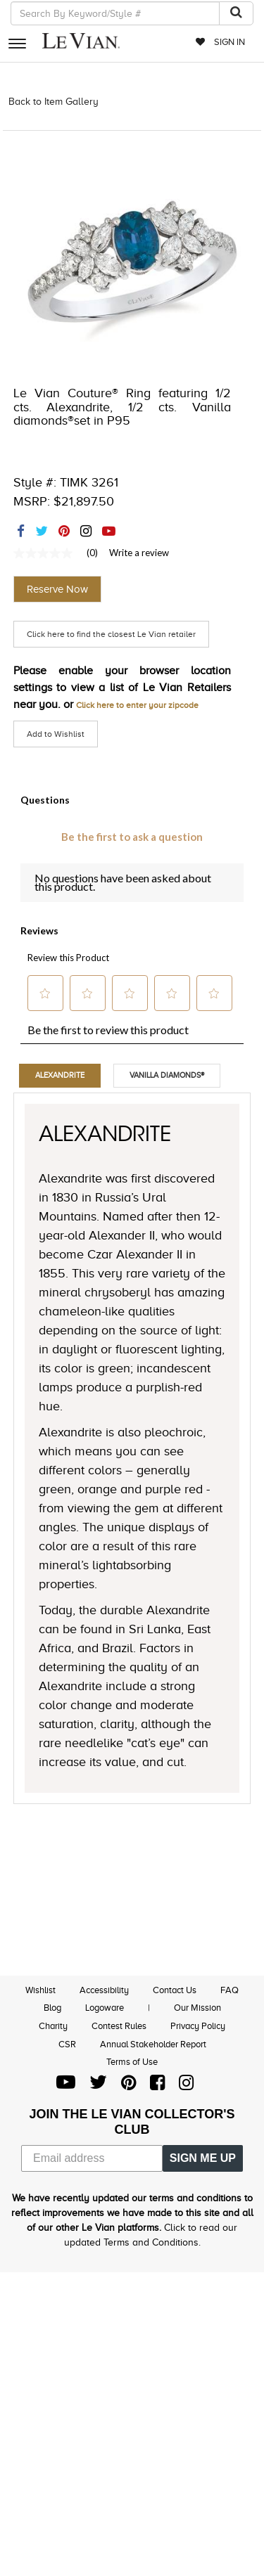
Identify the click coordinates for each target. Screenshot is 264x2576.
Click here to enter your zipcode (137, 705)
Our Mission (197, 2007)
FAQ (229, 1990)
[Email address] (92, 2158)
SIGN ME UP (203, 2158)
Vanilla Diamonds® (167, 1075)
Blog (52, 2007)
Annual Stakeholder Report (153, 2044)
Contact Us (174, 1990)
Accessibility (104, 1990)
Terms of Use (132, 2061)
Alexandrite (59, 1075)
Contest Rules (119, 2026)
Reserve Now (57, 589)
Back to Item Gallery (53, 101)
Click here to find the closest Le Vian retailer (111, 634)
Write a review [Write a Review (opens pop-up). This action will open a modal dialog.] (139, 552)
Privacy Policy (197, 2026)
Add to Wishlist (55, 734)
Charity (53, 2026)
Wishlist (40, 1990)
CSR (67, 2044)
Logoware (104, 2007)
